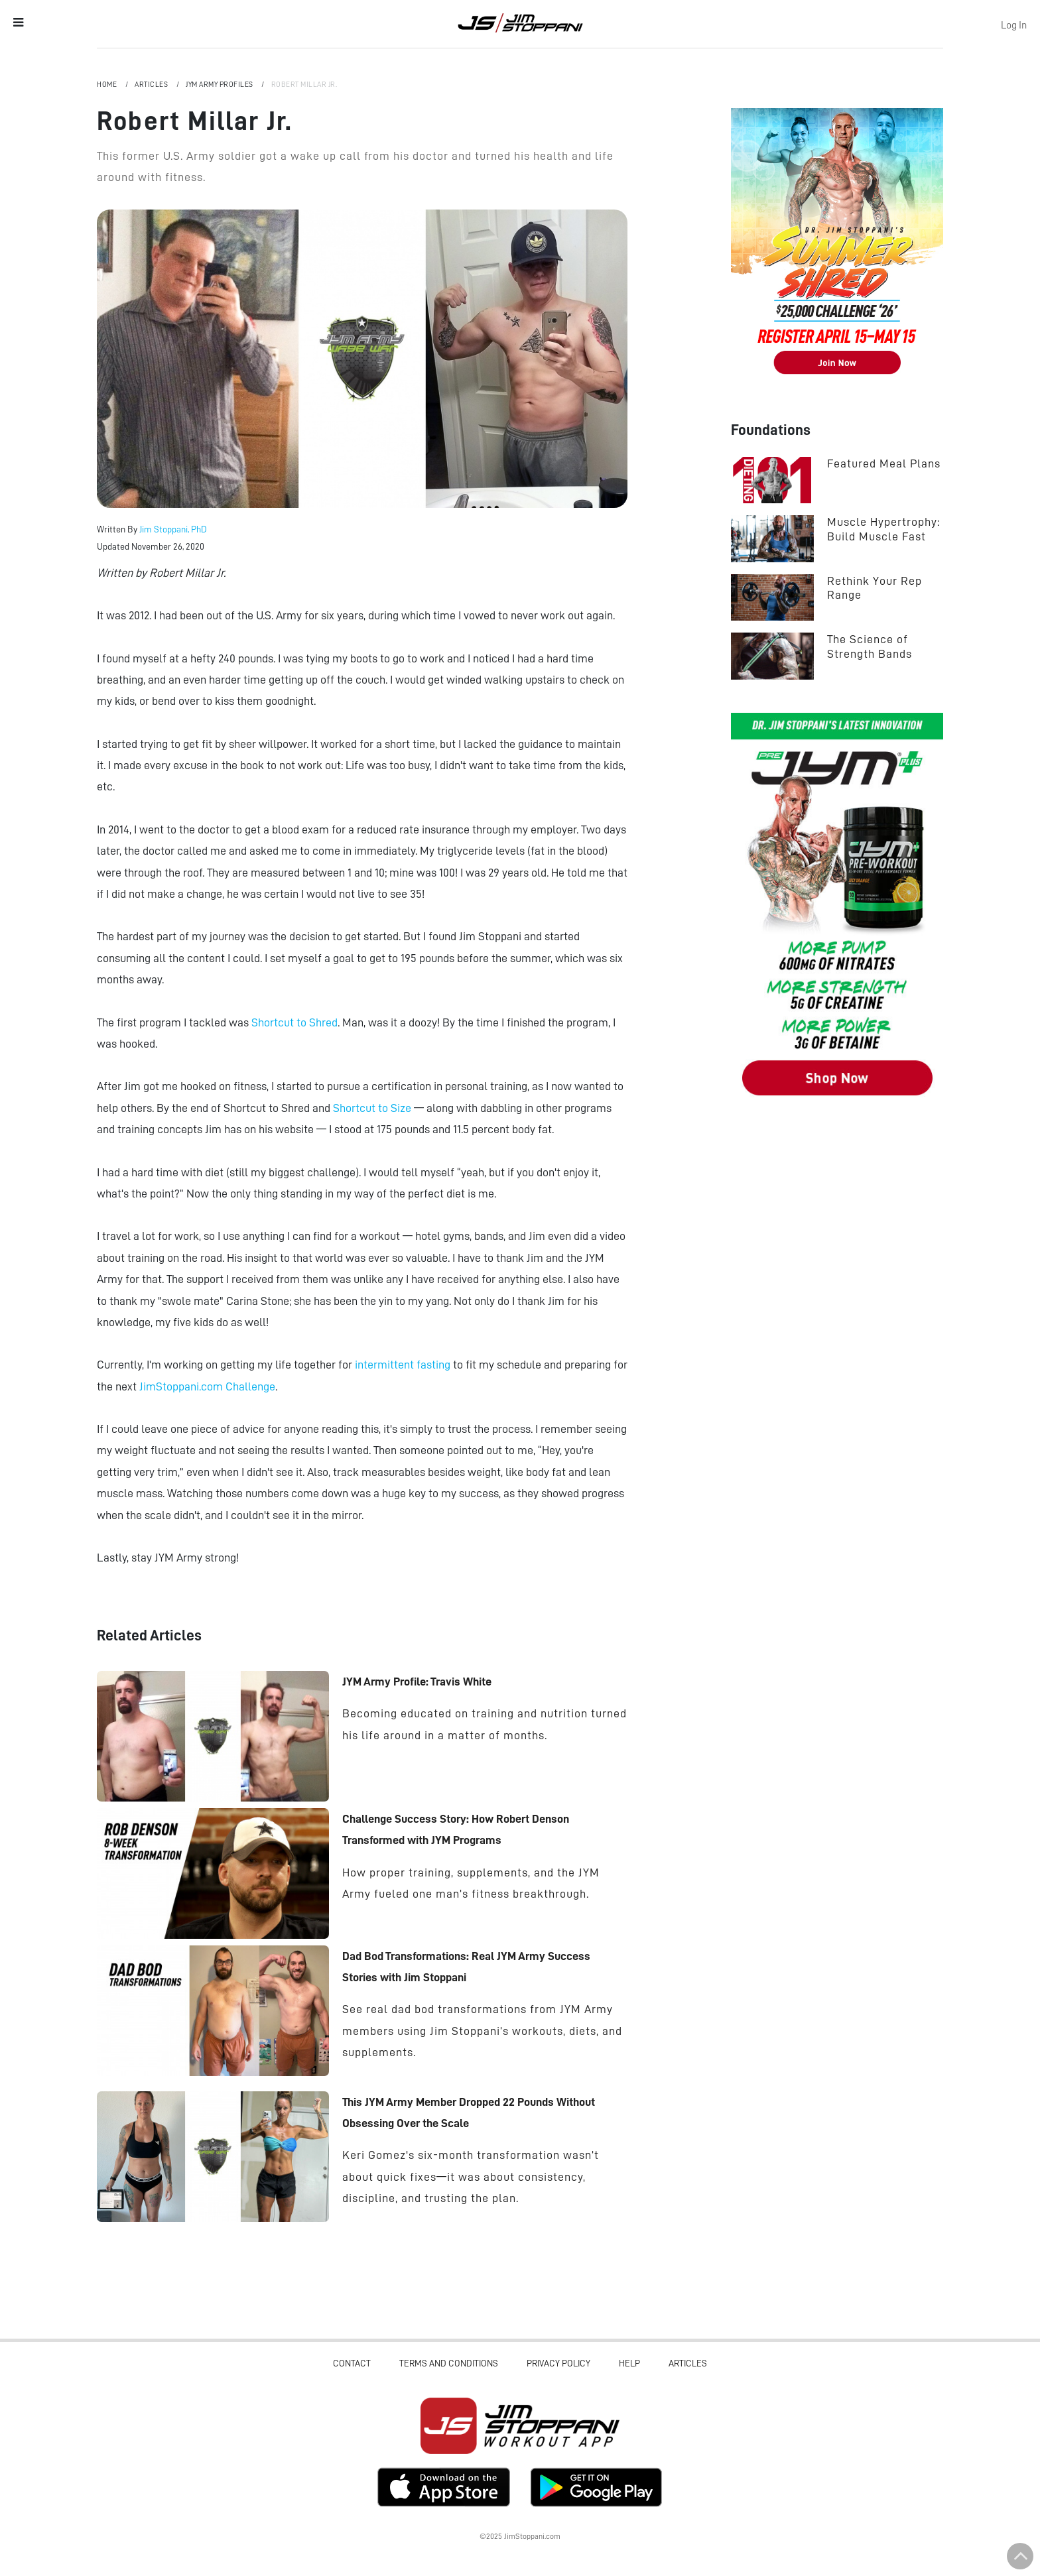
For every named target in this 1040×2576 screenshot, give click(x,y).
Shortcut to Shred (294, 1022)
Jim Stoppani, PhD (173, 529)
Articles (152, 84)
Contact (352, 2363)
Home (108, 84)
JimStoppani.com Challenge (207, 1386)
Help (629, 2363)
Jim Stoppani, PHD (520, 22)
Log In (1014, 25)
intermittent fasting (402, 1365)
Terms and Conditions (448, 2363)
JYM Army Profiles (220, 84)
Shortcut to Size (372, 1108)
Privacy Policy (558, 2363)
